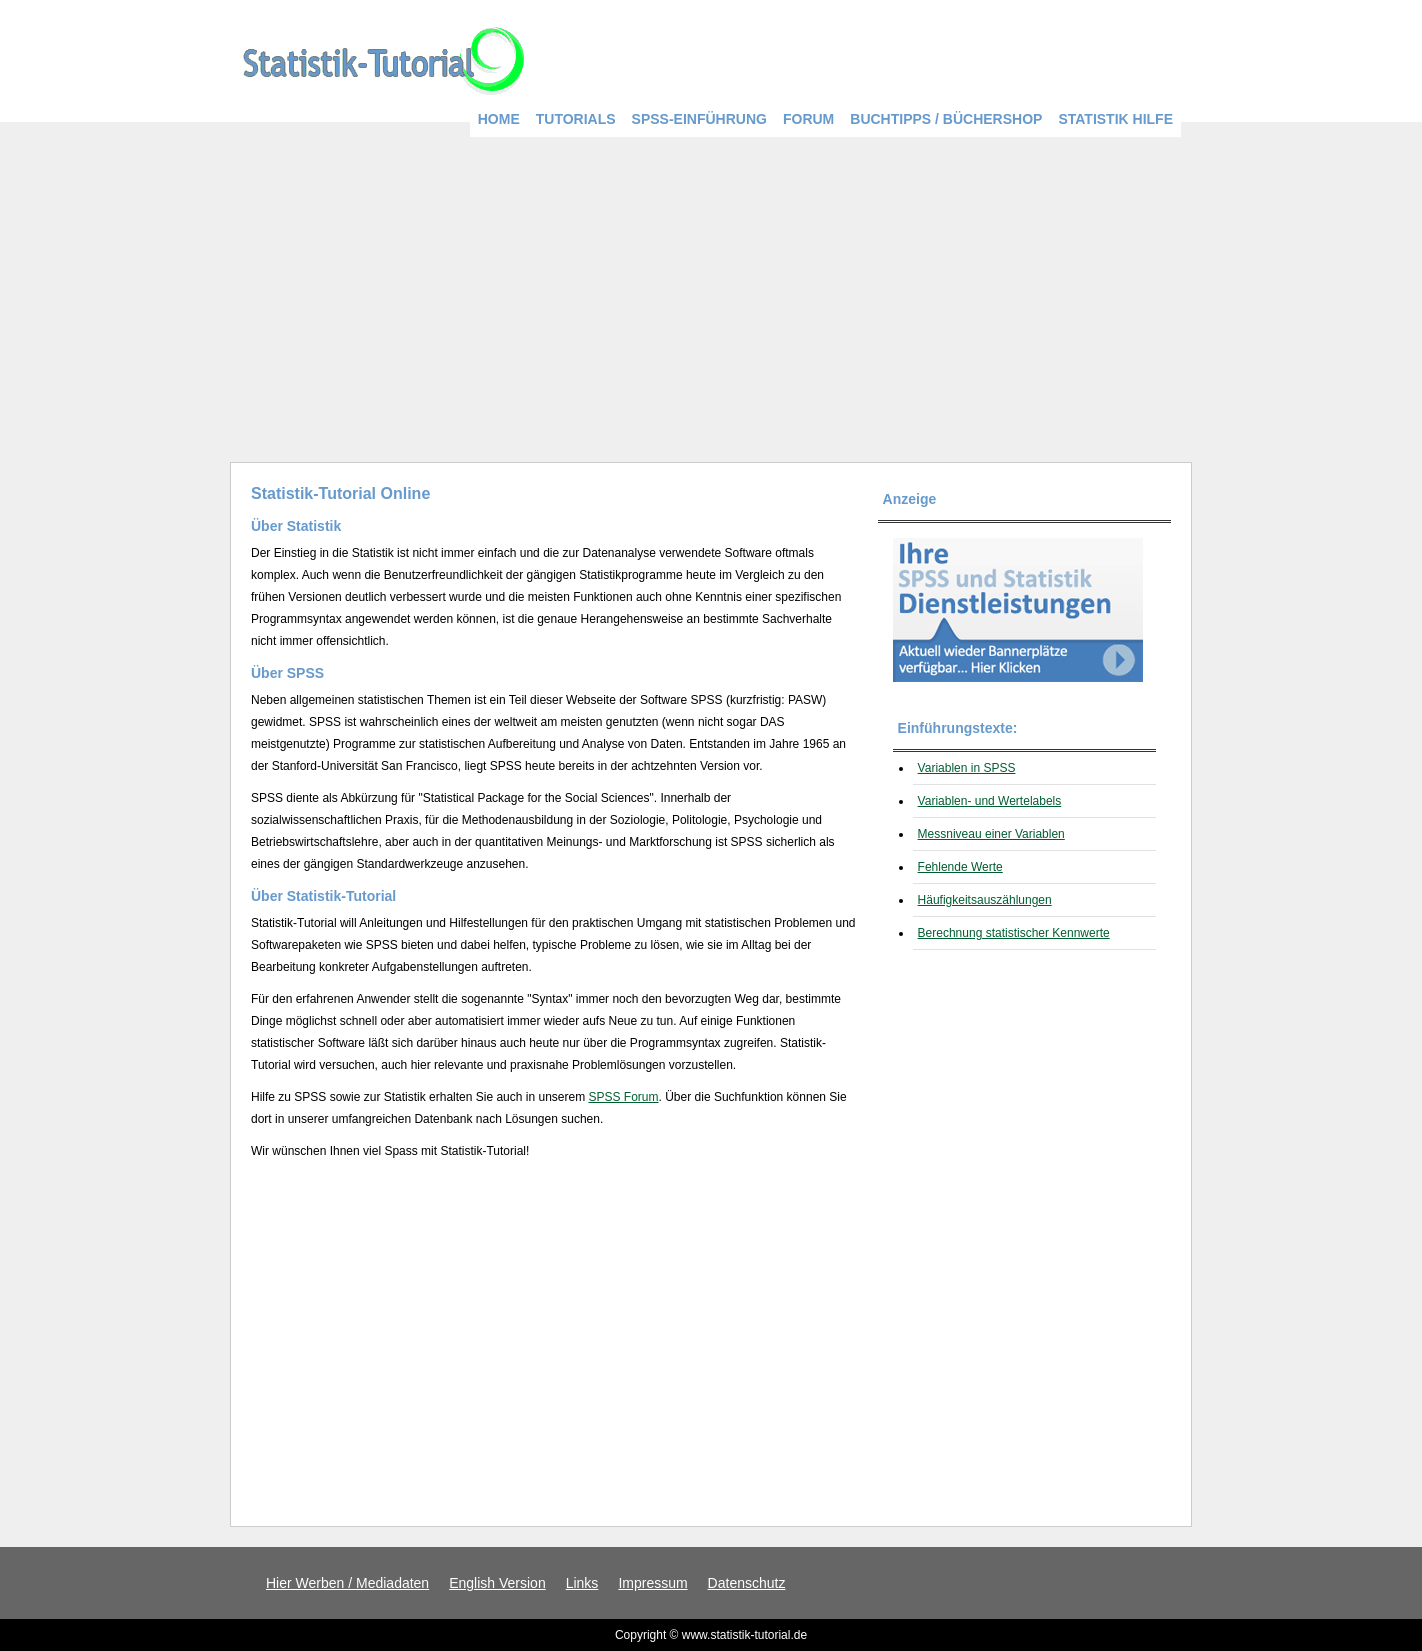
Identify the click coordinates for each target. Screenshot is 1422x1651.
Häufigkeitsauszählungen (985, 900)
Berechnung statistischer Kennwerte (1014, 933)
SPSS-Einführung (699, 119)
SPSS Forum (624, 1097)
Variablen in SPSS (967, 768)
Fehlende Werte (960, 867)
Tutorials (576, 119)
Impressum (652, 1583)
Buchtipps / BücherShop (946, 119)
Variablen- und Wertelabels (990, 801)
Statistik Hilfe (1115, 119)
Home (499, 119)
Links (582, 1583)
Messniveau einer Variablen (991, 834)
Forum (808, 119)
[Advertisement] (711, 292)
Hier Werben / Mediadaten (347, 1583)
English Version (497, 1583)
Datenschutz (747, 1583)
